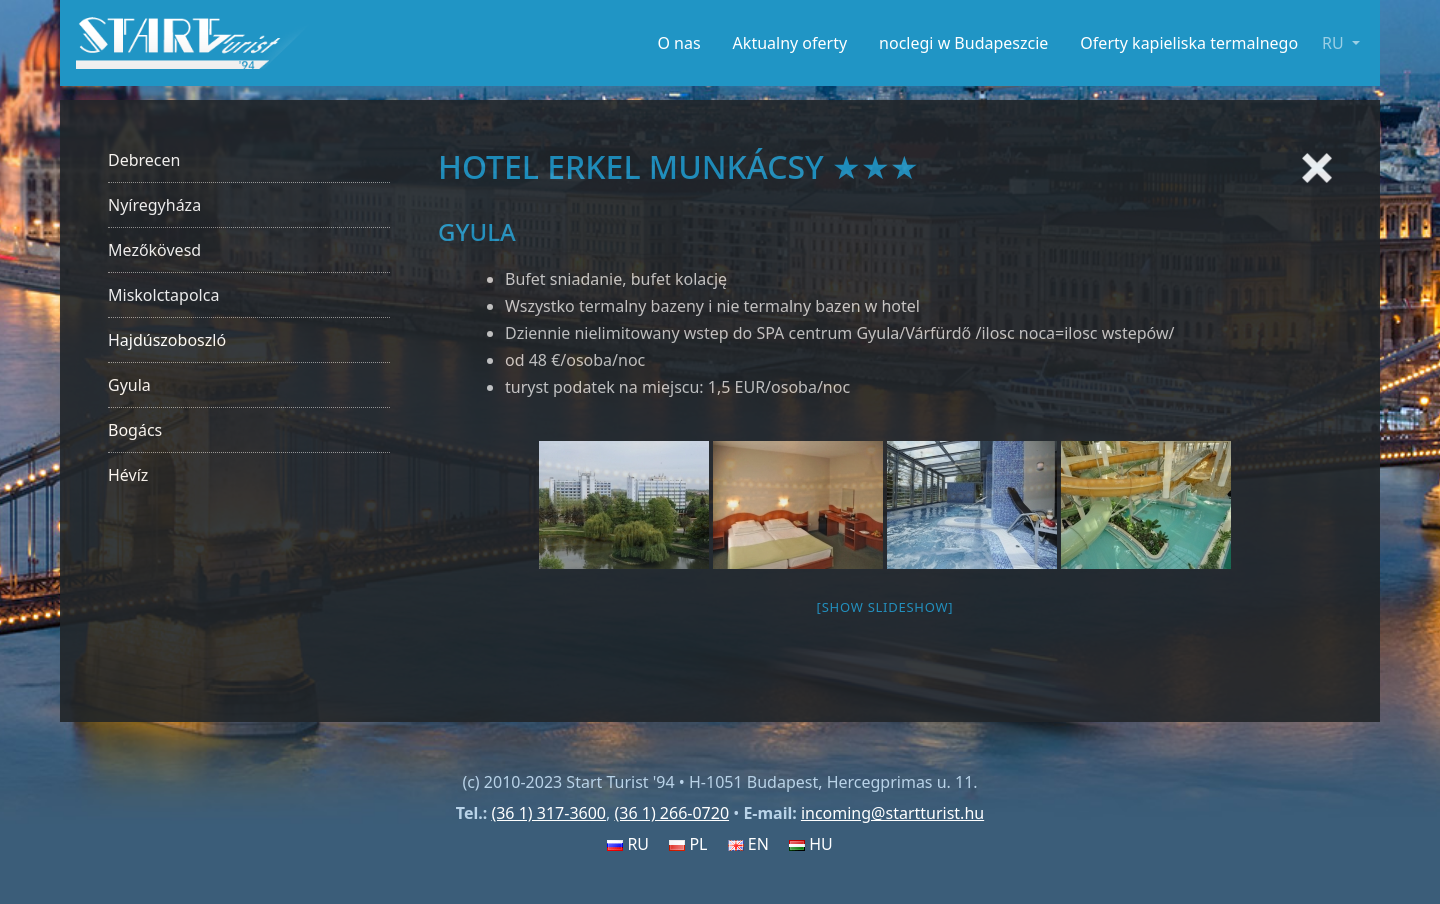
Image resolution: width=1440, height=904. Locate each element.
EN (748, 844)
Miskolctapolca (163, 295)
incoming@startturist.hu (892, 813)
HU (811, 844)
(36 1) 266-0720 (671, 813)
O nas (678, 43)
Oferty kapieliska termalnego (1189, 43)
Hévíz (128, 475)
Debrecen (144, 160)
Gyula (129, 385)
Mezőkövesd (154, 250)
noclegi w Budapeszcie (963, 43)
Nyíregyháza (154, 205)
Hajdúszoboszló (167, 340)
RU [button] (1335, 43)
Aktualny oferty (790, 43)
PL (688, 844)
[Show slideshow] (885, 607)
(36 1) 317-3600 (548, 813)
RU (628, 844)
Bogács (135, 430)
